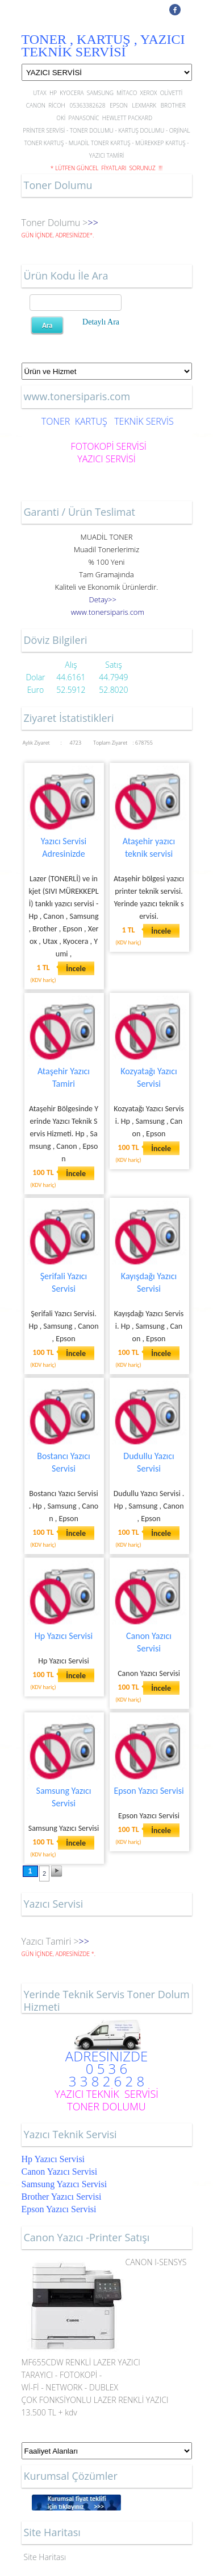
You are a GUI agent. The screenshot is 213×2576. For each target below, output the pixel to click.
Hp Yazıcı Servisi (64, 1635)
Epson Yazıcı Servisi (148, 1790)
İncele (76, 968)
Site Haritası (45, 2557)
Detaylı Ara (100, 322)
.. (107, 612)
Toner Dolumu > (55, 222)
